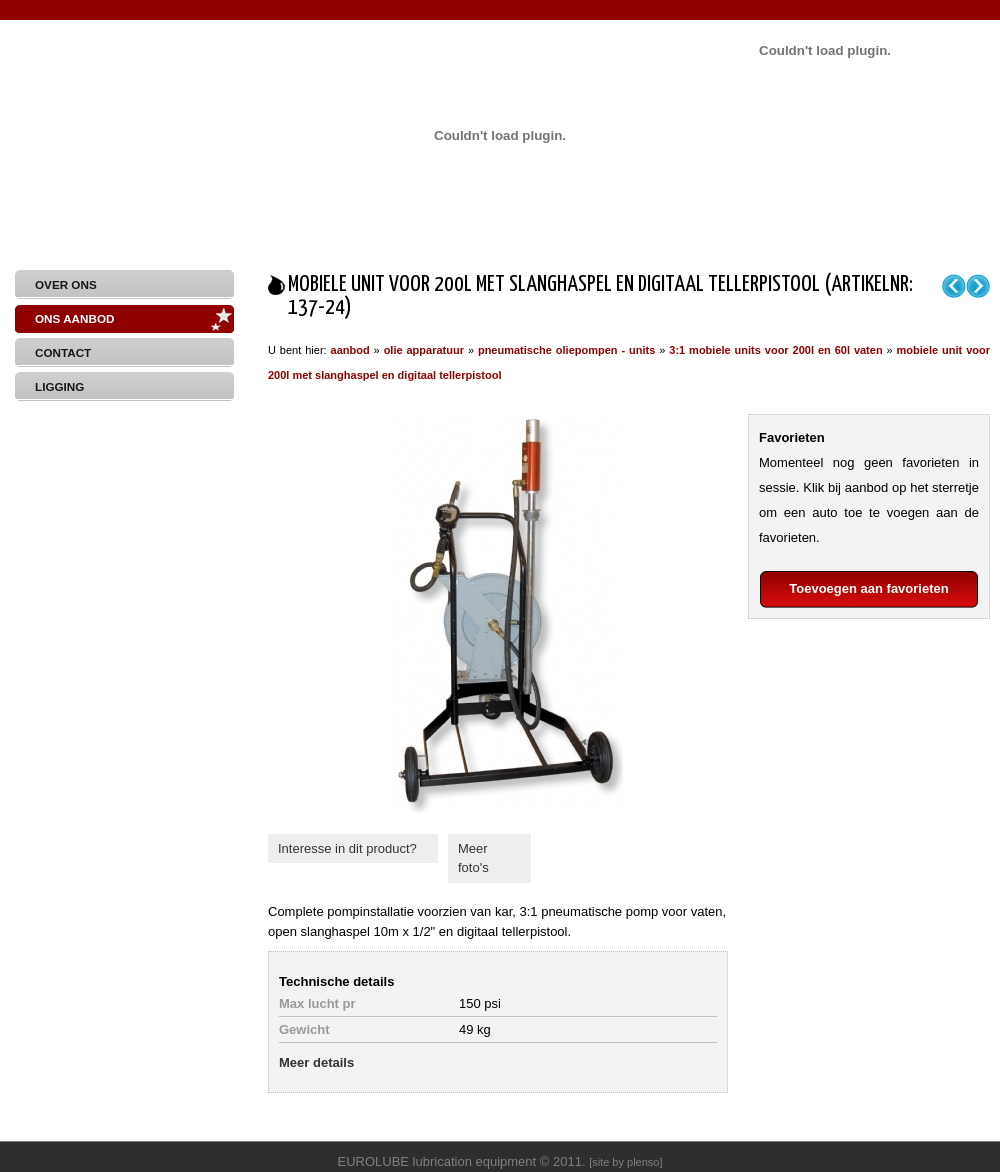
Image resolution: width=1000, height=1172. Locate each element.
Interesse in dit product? (347, 848)
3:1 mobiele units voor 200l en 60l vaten (775, 350)
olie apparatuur (424, 350)
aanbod (350, 350)
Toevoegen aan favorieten (868, 588)
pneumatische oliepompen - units (566, 350)
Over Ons (66, 284)
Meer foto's (473, 858)
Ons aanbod (74, 318)
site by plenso (625, 1162)
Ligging (59, 386)
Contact (63, 352)
